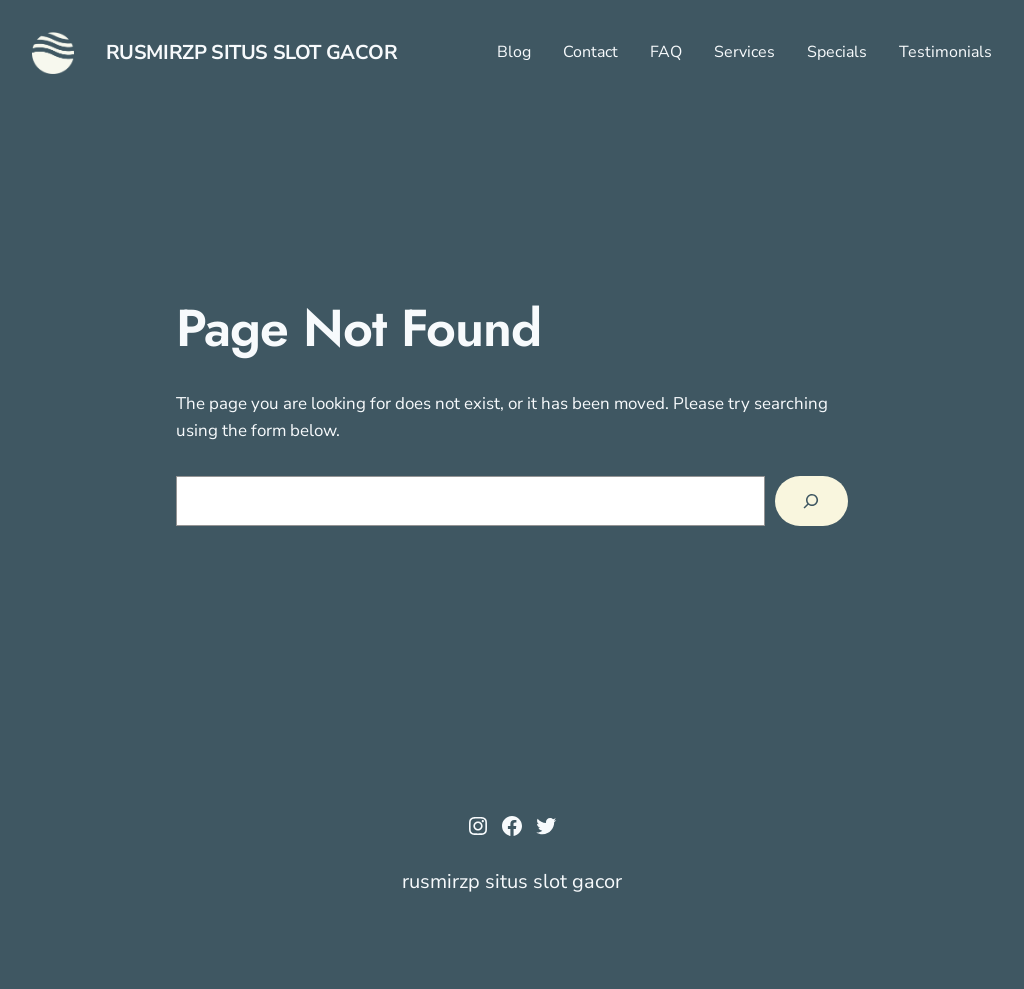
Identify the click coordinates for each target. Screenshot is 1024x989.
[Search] (811, 501)
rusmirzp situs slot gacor (252, 52)
